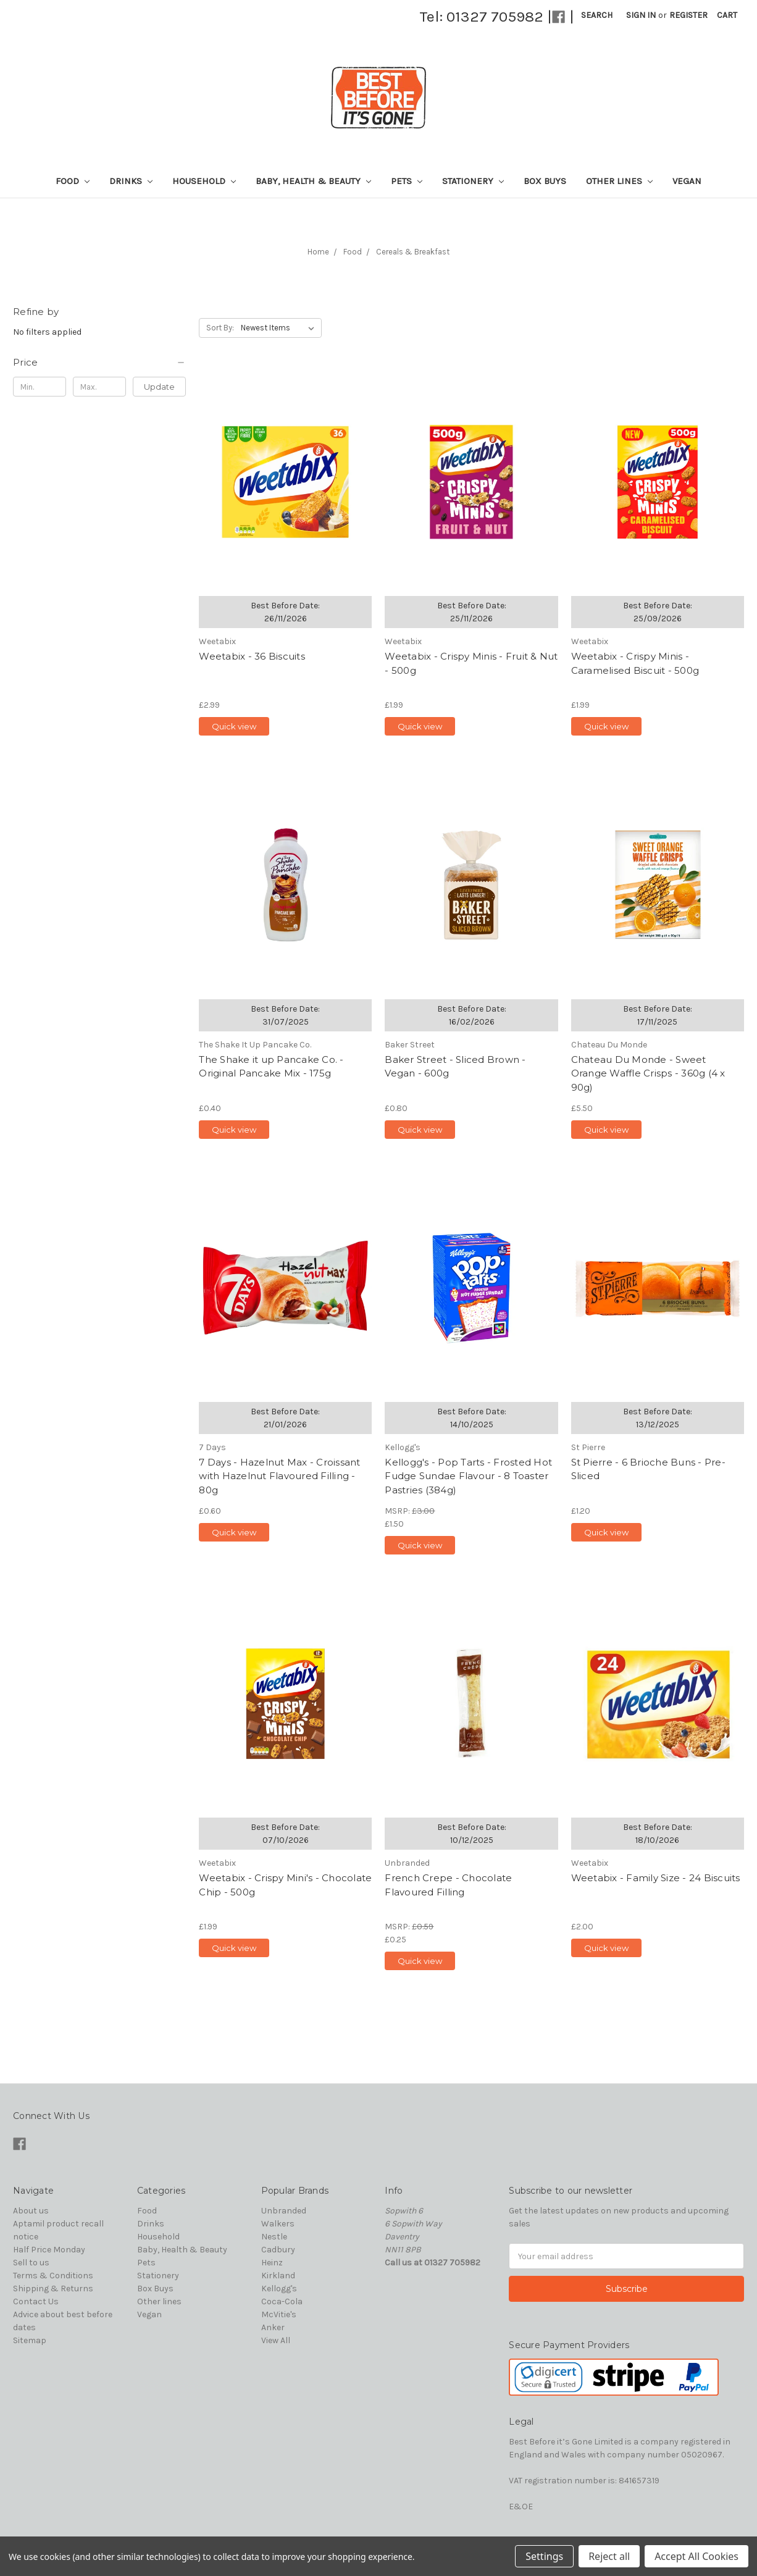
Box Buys (545, 181)
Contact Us (36, 2301)
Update (159, 387)
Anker (273, 2327)
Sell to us (31, 2262)
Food (73, 181)
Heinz (272, 2262)
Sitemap (29, 2340)
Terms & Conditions (53, 2275)
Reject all (609, 2556)
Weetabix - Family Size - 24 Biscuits (655, 1878)
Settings (544, 2556)
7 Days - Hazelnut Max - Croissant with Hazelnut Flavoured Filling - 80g (279, 1476)
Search (597, 15)
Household (204, 181)
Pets (406, 181)
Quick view (234, 726)
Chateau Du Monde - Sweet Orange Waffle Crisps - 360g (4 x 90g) (648, 1073)
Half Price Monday (49, 2249)
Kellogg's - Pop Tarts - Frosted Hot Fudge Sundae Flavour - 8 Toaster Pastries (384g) (468, 1476)
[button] (99, 362)
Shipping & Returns (53, 2288)
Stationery (473, 181)
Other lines (619, 181)
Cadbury (278, 2249)
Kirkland (278, 2275)
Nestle (274, 2236)
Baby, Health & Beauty (313, 181)
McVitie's (278, 2314)
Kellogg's (279, 2288)
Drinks (131, 181)
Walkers (278, 2223)
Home (318, 251)
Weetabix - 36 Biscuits (252, 656)
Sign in (641, 15)
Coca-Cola (282, 2301)
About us (31, 2210)
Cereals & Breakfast (413, 251)
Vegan (686, 181)
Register (688, 15)
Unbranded (283, 2210)
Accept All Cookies (696, 2556)
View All (275, 2340)
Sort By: (220, 327)
